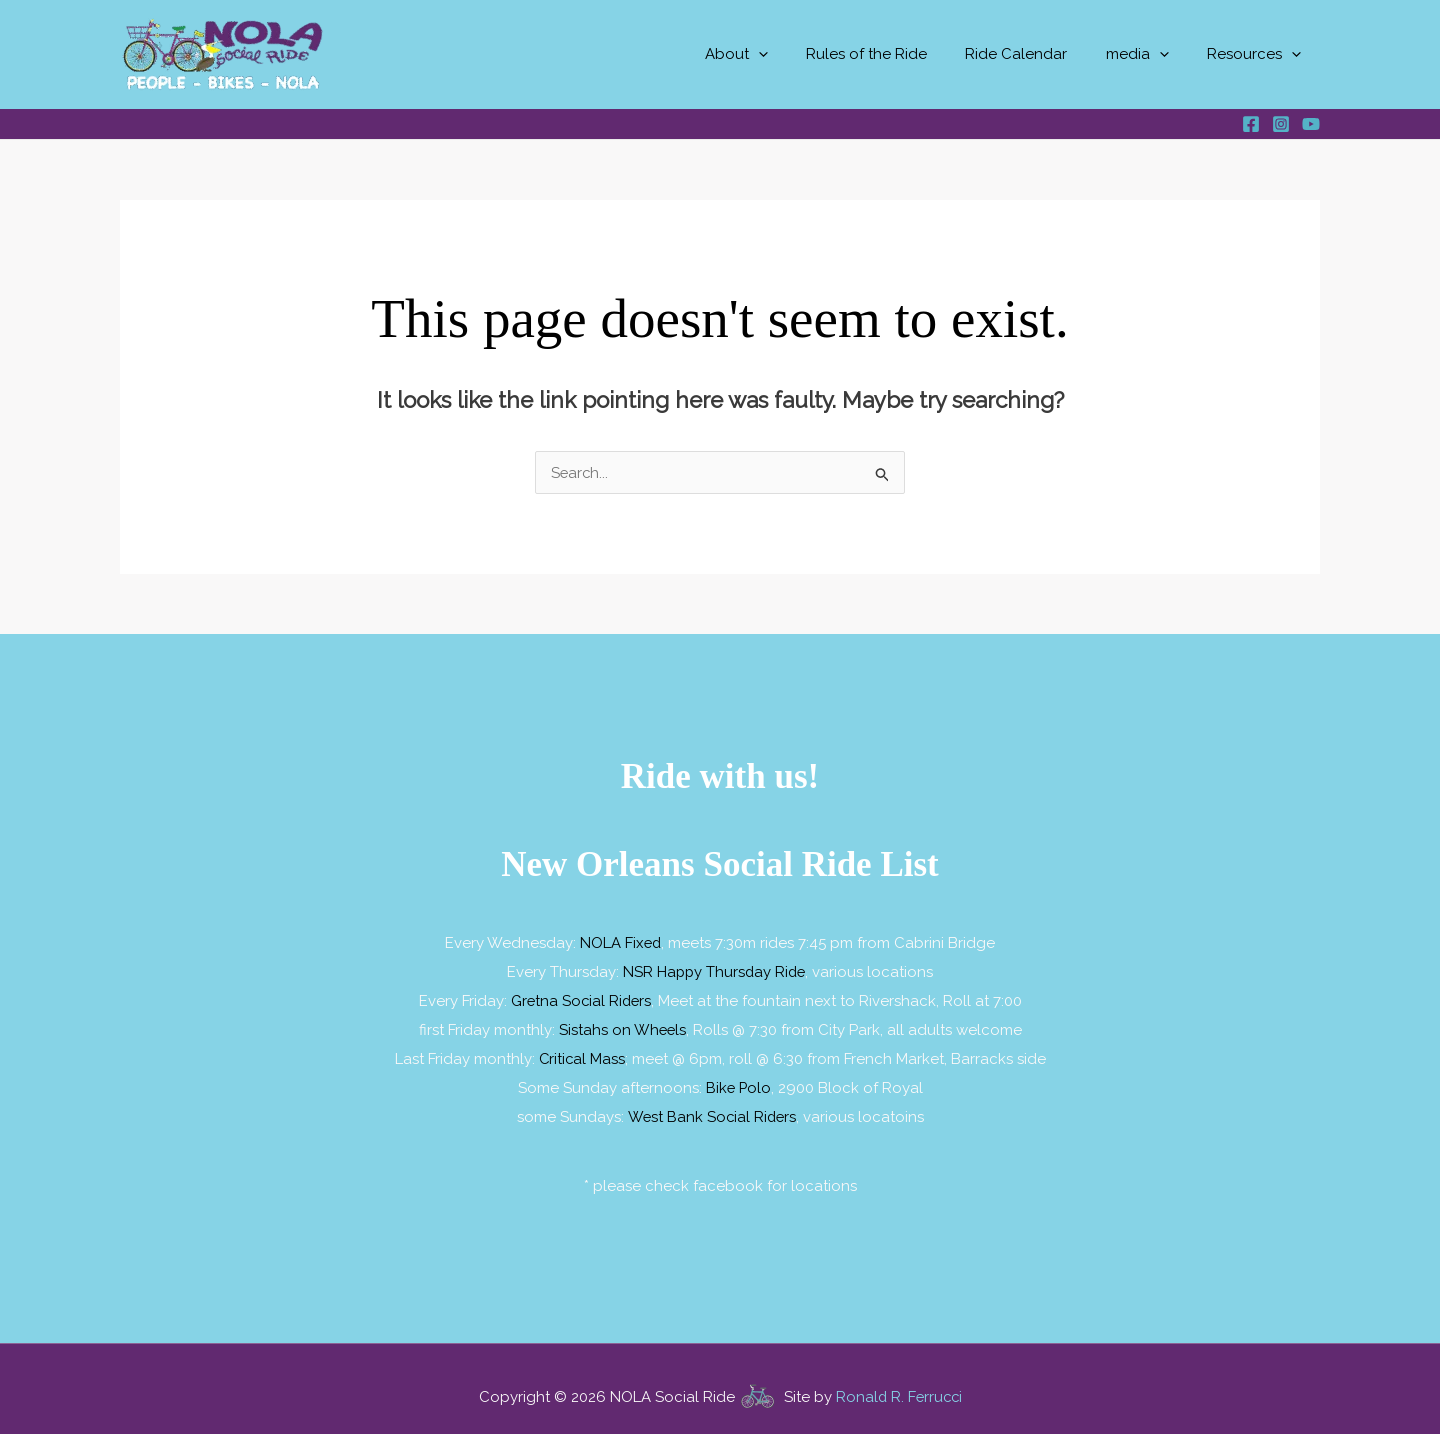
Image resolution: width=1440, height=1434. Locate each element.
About (773, 54)
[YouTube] (1311, 124)
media (1149, 54)
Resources (1258, 54)
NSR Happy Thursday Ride (714, 971)
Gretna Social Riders (581, 999)
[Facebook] (1251, 124)
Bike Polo (738, 1083)
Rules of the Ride (895, 54)
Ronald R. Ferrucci (899, 1391)
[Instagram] (1281, 124)
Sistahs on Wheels (622, 1027)
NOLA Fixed (620, 943)
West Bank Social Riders (711, 1111)
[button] (795, 54)
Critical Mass (582, 1055)
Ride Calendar (1037, 54)
